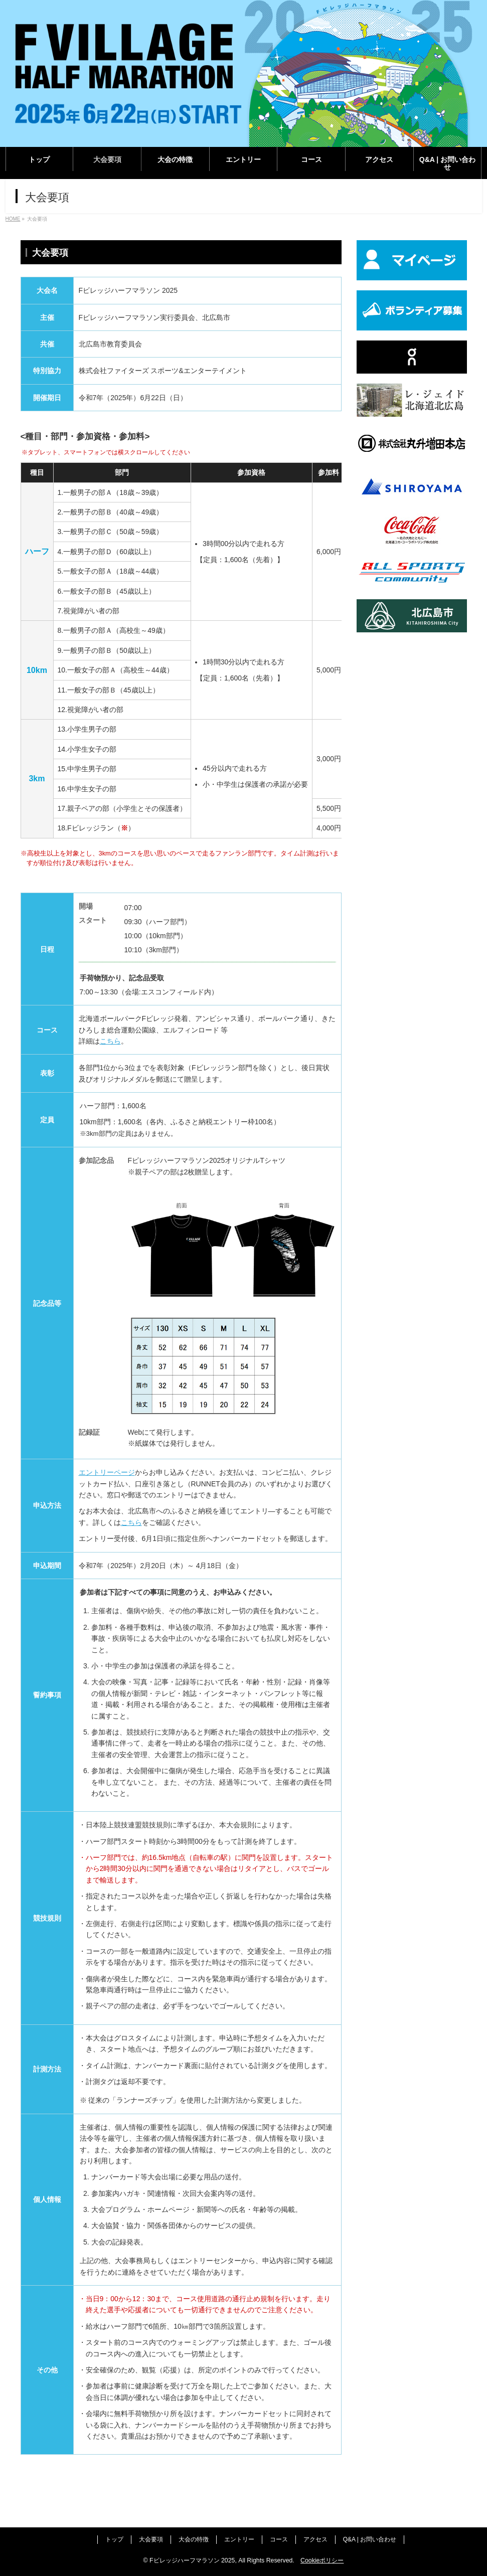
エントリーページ (107, 1472)
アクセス (315, 2539)
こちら (110, 1041)
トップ (114, 2539)
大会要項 (151, 2539)
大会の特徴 (194, 2539)
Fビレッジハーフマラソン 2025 (192, 2560)
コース (279, 2539)
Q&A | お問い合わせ (369, 2539)
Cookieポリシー (322, 2560)
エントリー (239, 2539)
